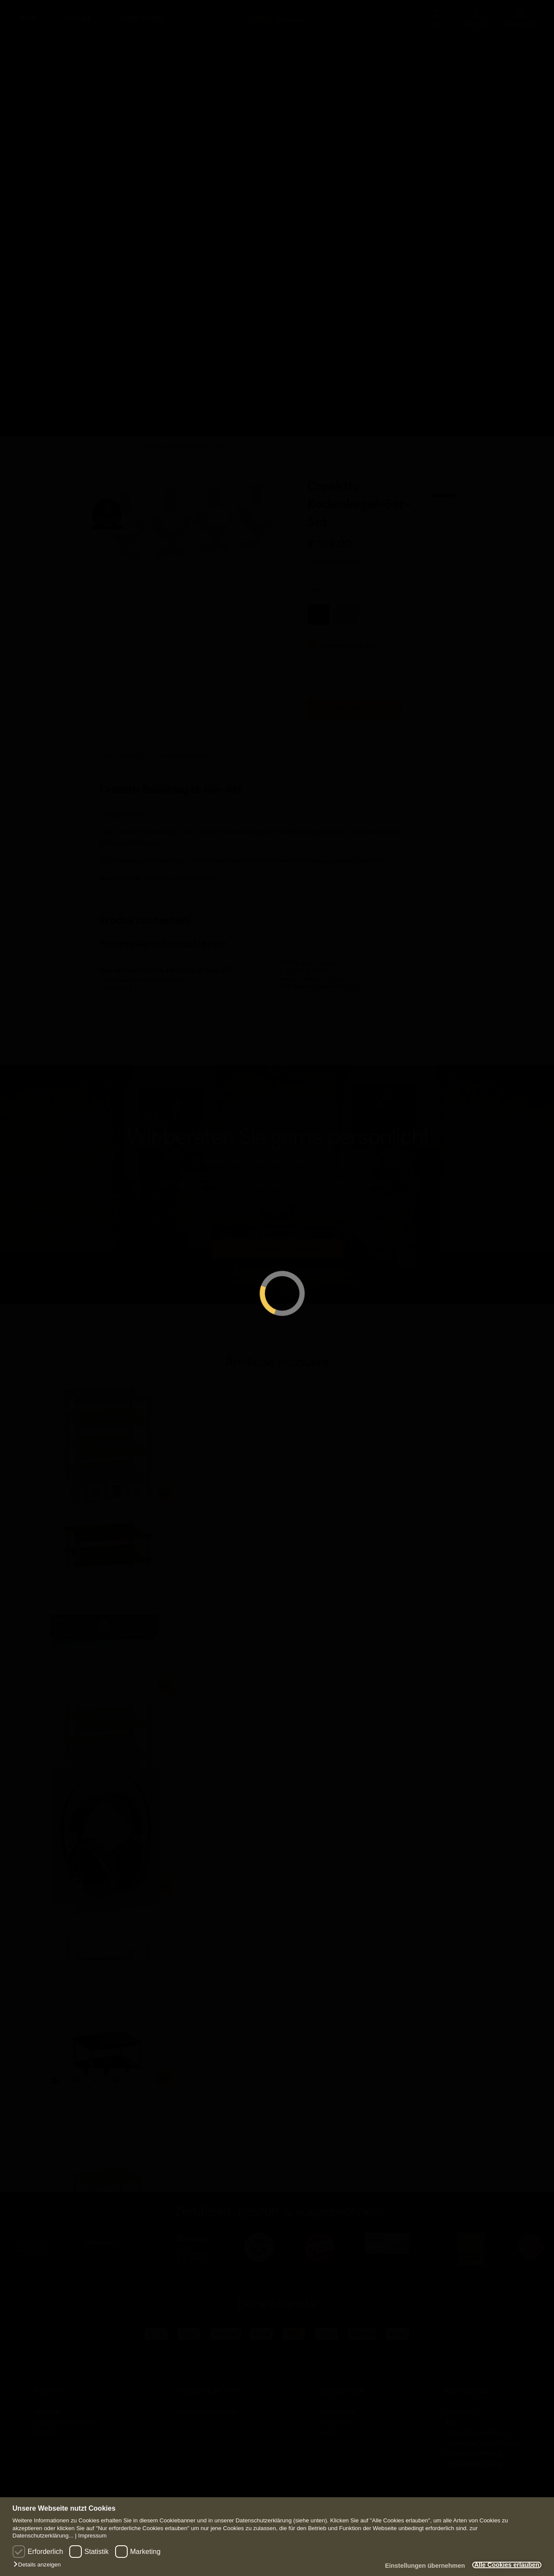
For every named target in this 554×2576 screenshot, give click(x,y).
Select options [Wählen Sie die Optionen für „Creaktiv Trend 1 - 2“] (166, 2070)
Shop (27, 15)
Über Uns (47, 2405)
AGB (451, 2415)
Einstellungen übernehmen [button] (412, 2566)
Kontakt (77, 15)
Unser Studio (140, 15)
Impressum (92, 2535)
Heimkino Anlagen (228, 80)
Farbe (315, 582)
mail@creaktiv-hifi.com (312, 971)
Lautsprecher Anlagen (380, 88)
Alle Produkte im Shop (206, 2405)
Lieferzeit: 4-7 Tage (349, 638)
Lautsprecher (367, 41)
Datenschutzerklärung (475, 2425)
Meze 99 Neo (59, 1903)
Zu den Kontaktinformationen (277, 1242)
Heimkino (196, 41)
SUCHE (435, 15)
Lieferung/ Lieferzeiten (65, 2415)
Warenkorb (336, 2415)
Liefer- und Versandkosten (482, 2436)
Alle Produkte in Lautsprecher (394, 224)
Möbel (60, 138)
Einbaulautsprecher (412, 153)
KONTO (477, 15)
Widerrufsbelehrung (473, 2446)
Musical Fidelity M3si (71, 1702)
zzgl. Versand (350, 546)
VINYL (521, 41)
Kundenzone (338, 2405)
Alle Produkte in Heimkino (230, 178)
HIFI (24, 41)
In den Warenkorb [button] (166, 1677)
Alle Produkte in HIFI (65, 206)
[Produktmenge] (326, 676)
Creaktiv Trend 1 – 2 (69, 2095)
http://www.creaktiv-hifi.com (319, 979)
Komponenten (73, 112)
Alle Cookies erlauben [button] (502, 2565)
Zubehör (64, 164)
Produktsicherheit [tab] (185, 749)
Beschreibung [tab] (120, 749)
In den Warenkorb (354, 701)
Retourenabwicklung (473, 2457)
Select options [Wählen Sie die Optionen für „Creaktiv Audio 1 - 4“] (166, 1484)
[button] (39, 2565)
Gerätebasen (113, 439)
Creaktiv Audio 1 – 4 (69, 1509)
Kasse (329, 2425)
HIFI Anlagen (47, 80)
